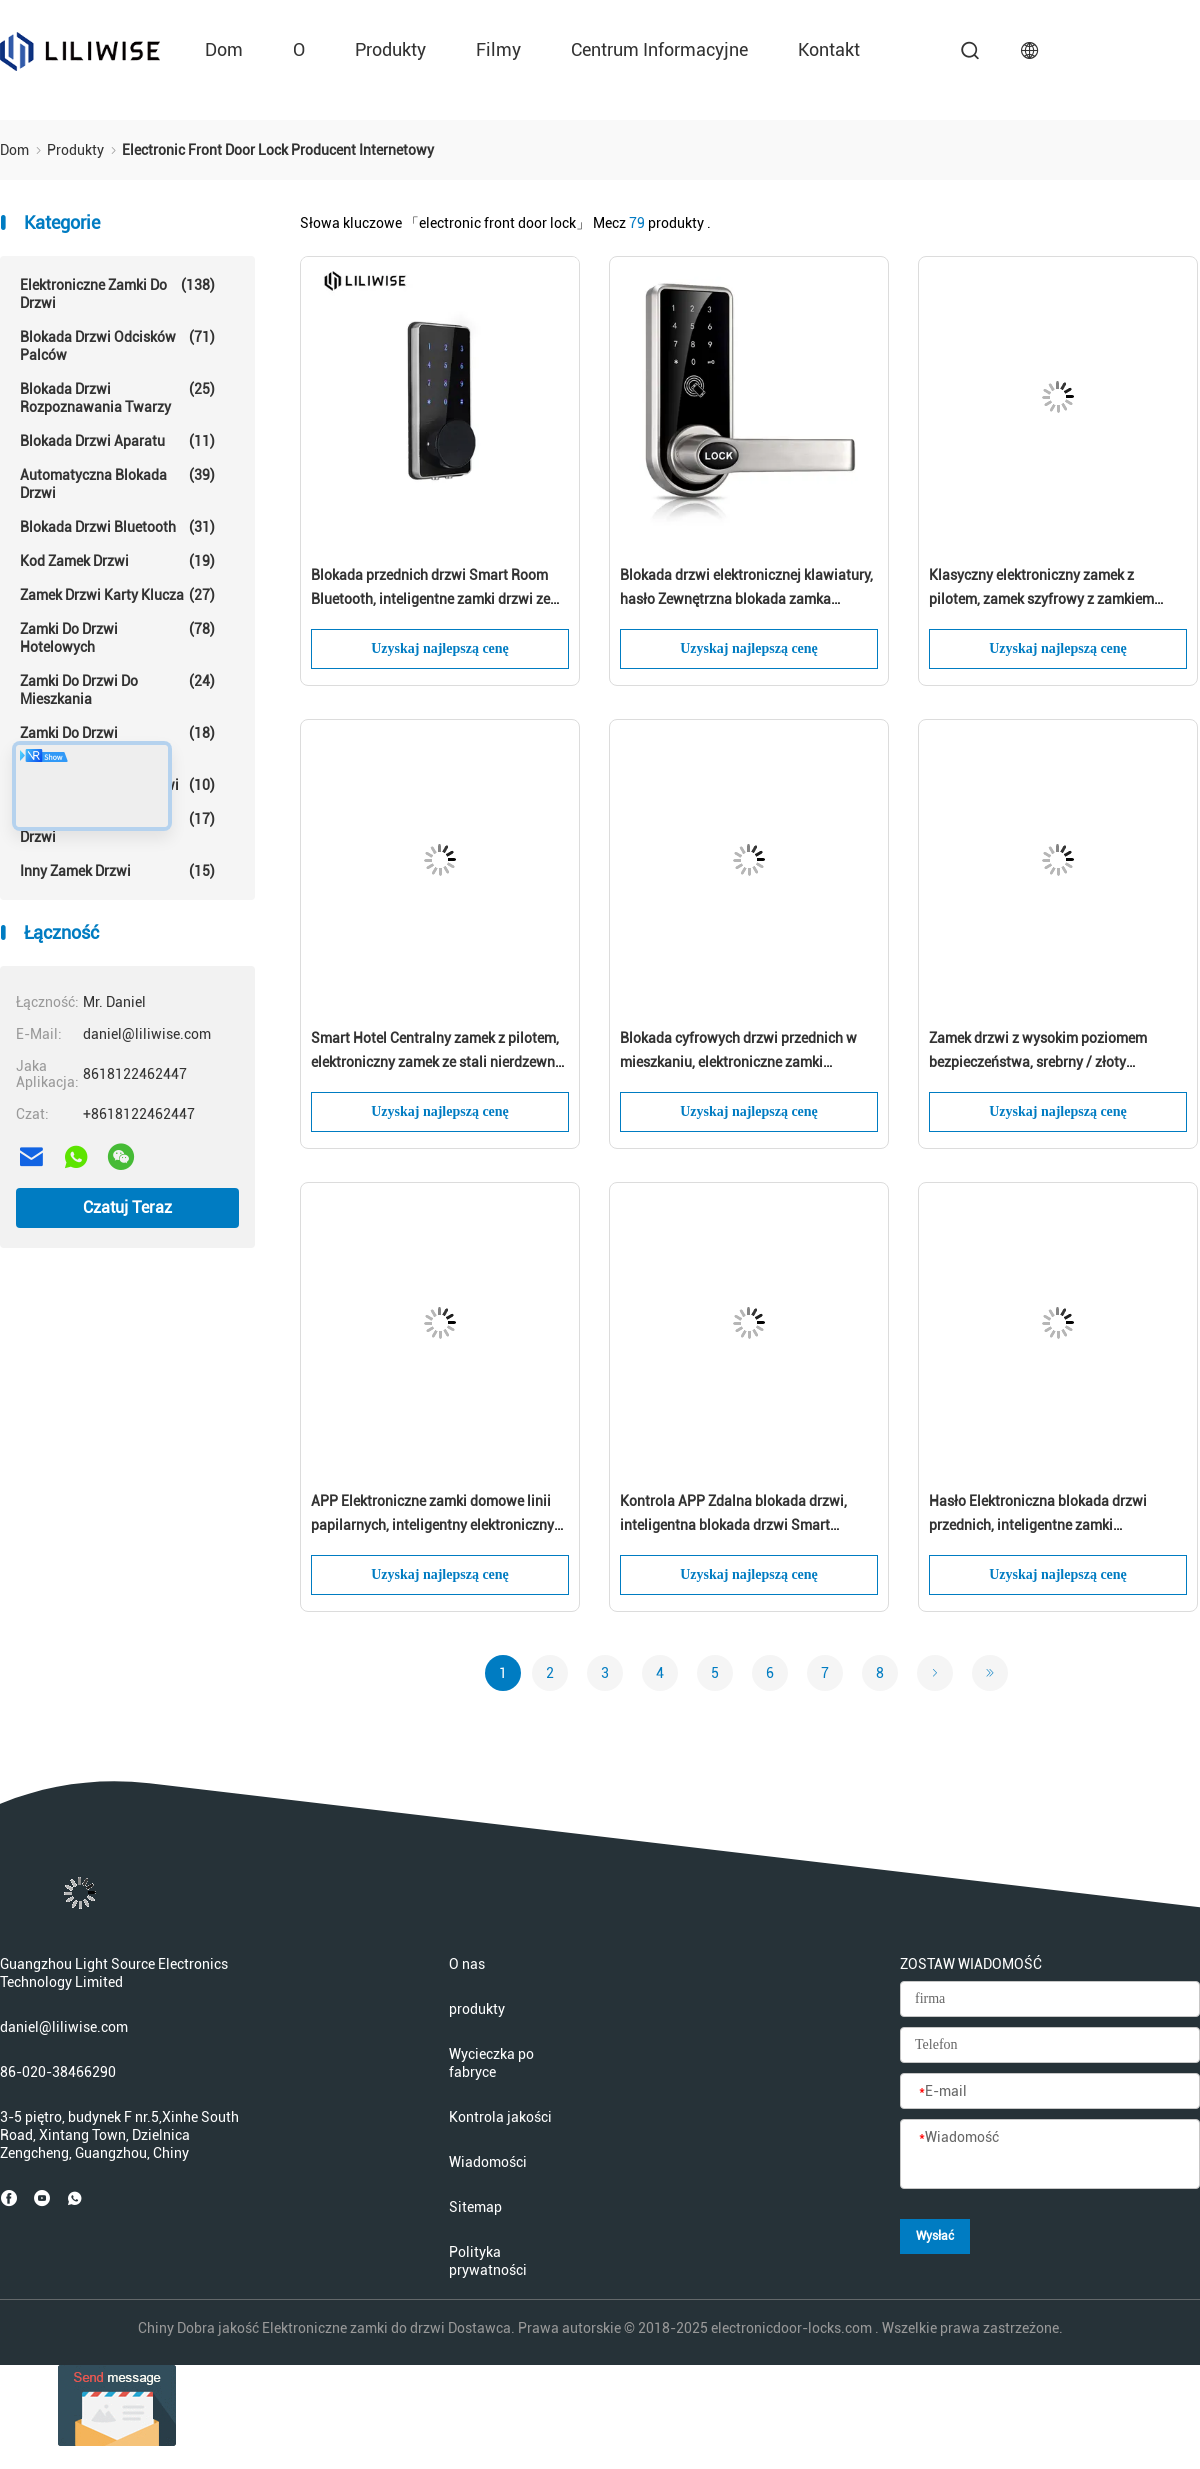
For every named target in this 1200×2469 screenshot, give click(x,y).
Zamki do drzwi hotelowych (117, 637)
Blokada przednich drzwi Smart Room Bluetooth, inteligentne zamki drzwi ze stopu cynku (430, 589)
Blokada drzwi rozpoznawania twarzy (117, 397)
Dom (224, 49)
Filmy (498, 49)
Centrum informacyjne (659, 49)
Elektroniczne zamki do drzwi (117, 293)
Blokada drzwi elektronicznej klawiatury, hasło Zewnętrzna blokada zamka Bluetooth (746, 589)
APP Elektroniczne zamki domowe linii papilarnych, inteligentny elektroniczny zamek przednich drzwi (432, 1515)
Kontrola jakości (500, 2117)
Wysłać (935, 2236)
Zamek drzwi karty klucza (117, 595)
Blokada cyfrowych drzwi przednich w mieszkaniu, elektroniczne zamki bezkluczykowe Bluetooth (738, 1052)
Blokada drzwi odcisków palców (117, 345)
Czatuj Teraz (127, 1207)
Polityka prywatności (488, 2261)
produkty (390, 49)
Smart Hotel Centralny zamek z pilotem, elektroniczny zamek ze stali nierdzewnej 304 (438, 1052)
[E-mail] (1050, 2092)
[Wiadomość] (1050, 2155)
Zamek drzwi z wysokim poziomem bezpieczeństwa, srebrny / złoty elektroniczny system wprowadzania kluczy (1043, 1052)
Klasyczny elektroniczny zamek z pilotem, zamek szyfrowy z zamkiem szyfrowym (1041, 589)
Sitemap (475, 2207)
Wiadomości (488, 2162)
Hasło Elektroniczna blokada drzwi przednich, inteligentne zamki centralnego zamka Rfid (1038, 1515)
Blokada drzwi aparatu (117, 441)
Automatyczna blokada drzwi (117, 483)
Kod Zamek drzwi (117, 561)
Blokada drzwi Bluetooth (117, 527)
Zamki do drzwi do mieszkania (117, 689)
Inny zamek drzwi (117, 871)
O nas (467, 1964)
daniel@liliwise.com (64, 2027)
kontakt (829, 49)
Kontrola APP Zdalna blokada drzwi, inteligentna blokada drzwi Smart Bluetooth (733, 1515)
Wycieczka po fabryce (491, 2063)
